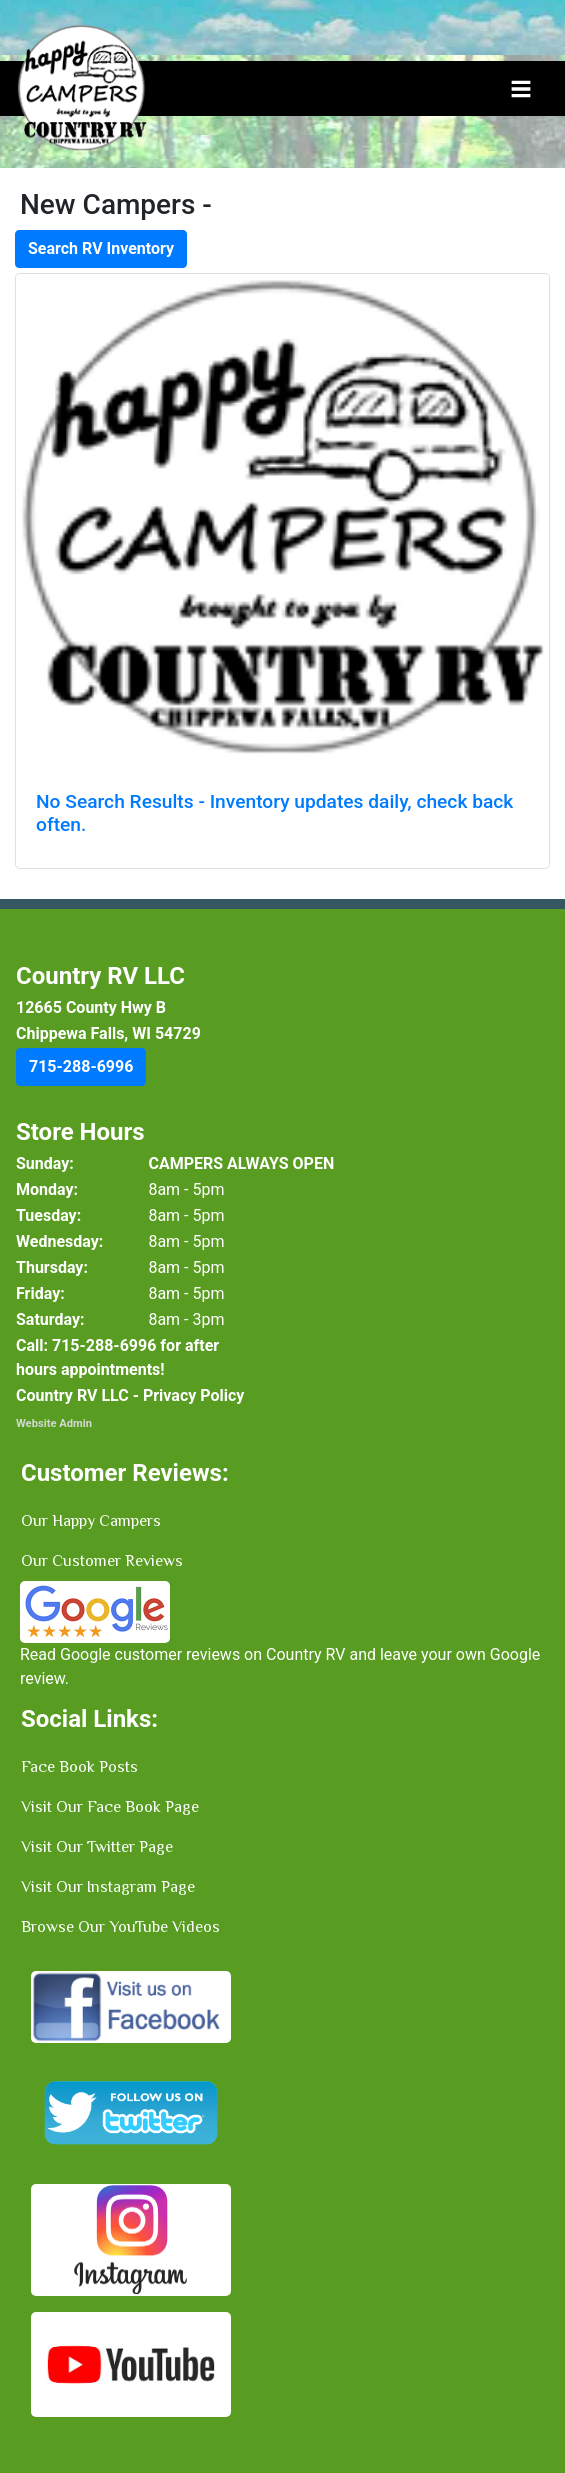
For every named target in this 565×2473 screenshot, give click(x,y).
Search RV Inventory (101, 248)
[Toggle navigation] (521, 89)
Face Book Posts (79, 1767)
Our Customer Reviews (102, 1561)
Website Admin (54, 1423)
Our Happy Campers (91, 1521)
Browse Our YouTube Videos (120, 1927)
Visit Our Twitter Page (97, 1847)
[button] (81, 1067)
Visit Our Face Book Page (110, 1807)
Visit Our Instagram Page (108, 1887)
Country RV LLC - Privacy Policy (130, 1395)
